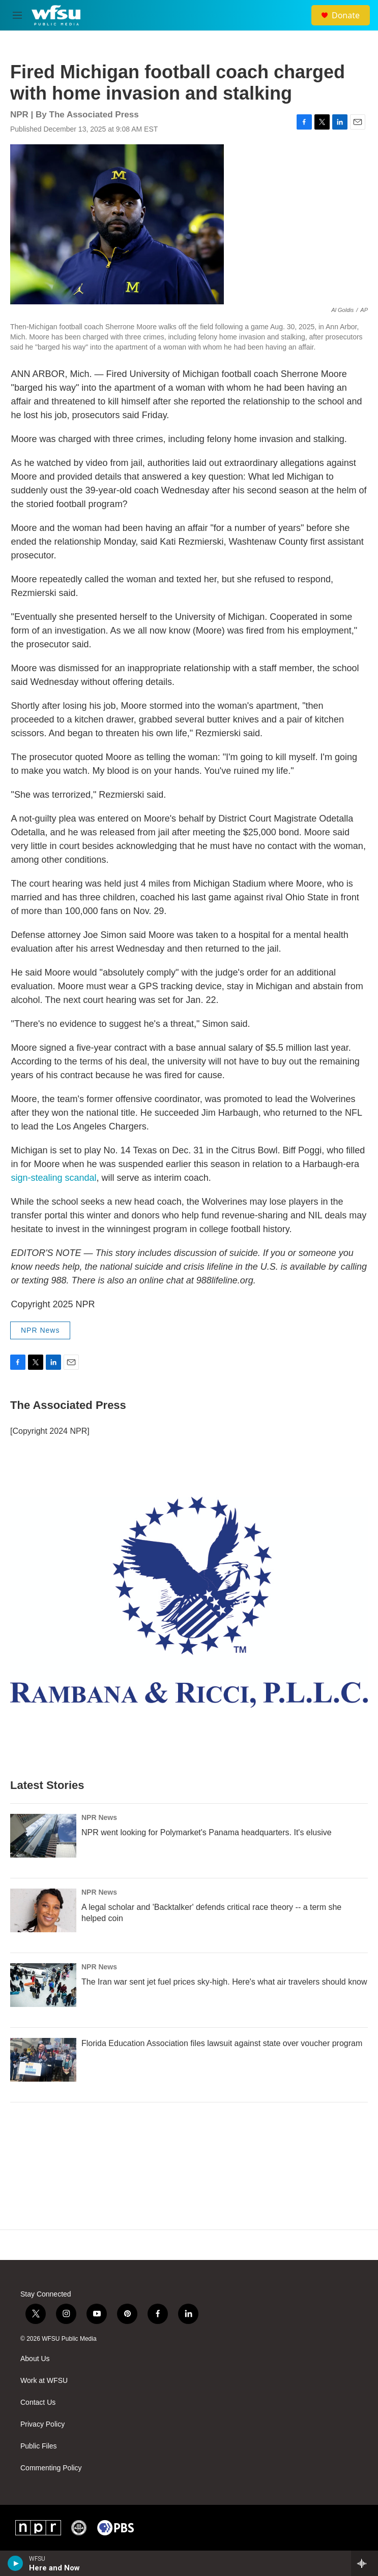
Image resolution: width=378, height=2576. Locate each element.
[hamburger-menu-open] (17, 15)
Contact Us (37, 2402)
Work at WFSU (44, 2380)
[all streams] (364, 2563)
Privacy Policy (42, 2424)
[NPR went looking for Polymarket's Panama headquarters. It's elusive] (43, 1836)
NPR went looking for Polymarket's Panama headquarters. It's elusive (206, 1832)
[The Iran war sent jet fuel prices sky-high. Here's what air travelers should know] (43, 1985)
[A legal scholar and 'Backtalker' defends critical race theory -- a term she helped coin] (43, 1910)
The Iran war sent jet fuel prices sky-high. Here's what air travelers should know (224, 1981)
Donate (346, 15)
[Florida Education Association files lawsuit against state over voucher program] (43, 2060)
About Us (35, 2359)
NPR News (40, 1330)
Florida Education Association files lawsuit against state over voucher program (221, 2043)
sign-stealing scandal (54, 1178)
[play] (15, 2563)
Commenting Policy (51, 2468)
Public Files (38, 2446)
